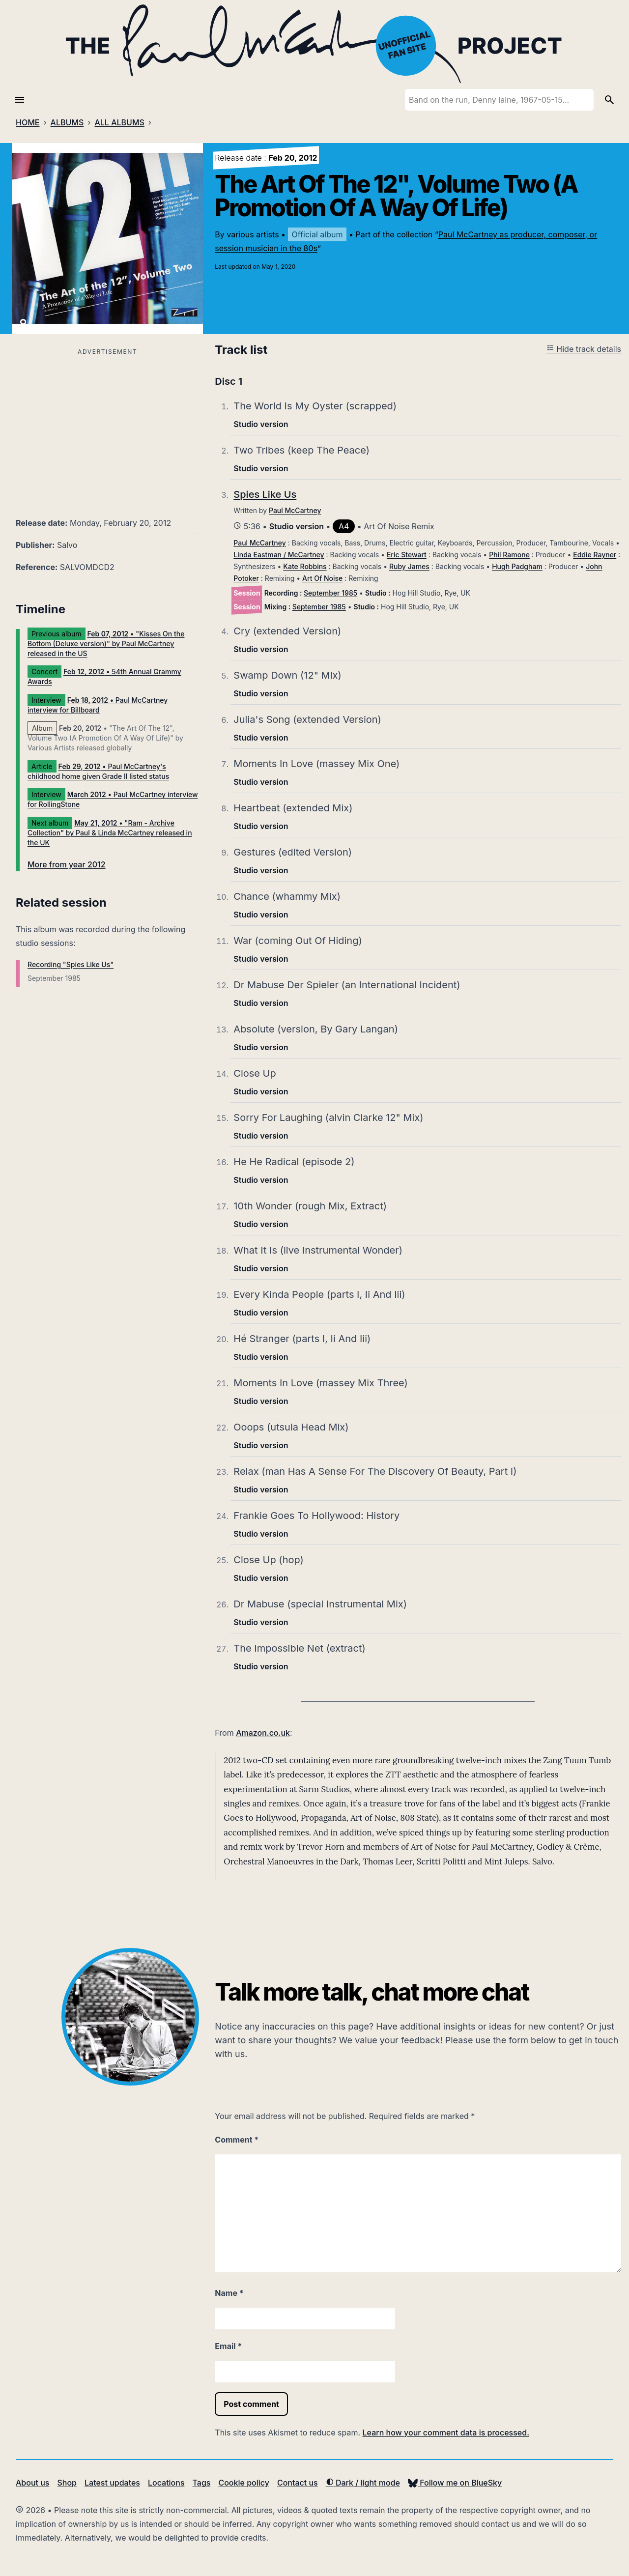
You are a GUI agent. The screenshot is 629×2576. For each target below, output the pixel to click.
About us (32, 2483)
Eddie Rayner (594, 554)
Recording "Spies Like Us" (71, 964)
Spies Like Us (264, 494)
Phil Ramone (509, 554)
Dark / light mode (363, 2483)
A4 (344, 526)
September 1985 (330, 593)
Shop (67, 2483)
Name (229, 2293)
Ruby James (409, 566)
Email (228, 2346)
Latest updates (112, 2483)
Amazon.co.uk (263, 1733)
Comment (236, 2140)
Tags (202, 2483)
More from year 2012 (67, 864)
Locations (166, 2483)
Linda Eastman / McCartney (278, 554)
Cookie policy (243, 2483)
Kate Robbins (304, 566)
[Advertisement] (107, 427)
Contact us (297, 2483)
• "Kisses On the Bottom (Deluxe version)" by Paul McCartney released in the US (106, 644)
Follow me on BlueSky (455, 2483)
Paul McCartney (295, 510)
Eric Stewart (407, 554)
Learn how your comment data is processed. (446, 2432)
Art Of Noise (322, 578)
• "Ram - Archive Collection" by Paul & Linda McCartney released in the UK (110, 833)
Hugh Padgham (517, 566)
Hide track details (583, 349)
